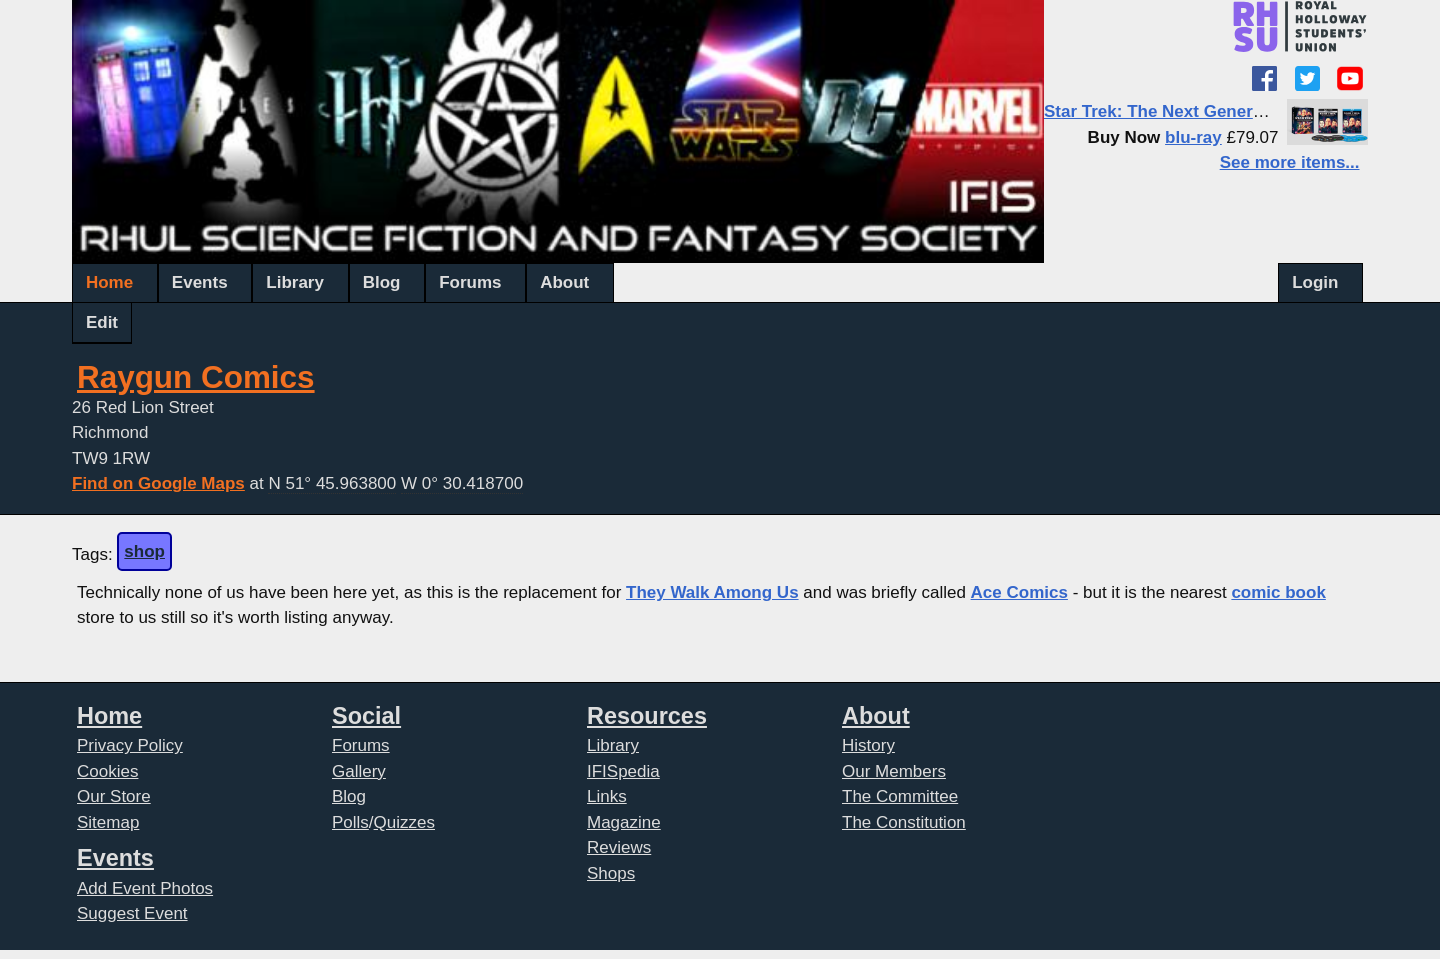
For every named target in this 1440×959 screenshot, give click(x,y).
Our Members (894, 771)
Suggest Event (132, 913)
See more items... (1290, 162)
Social (366, 716)
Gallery (359, 771)
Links (607, 796)
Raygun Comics (196, 377)
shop (144, 551)
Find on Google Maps (158, 483)
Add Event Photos (145, 888)
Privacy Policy (130, 745)
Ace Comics (1019, 592)
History (868, 745)
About (564, 282)
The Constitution (904, 822)
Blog (382, 282)
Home (109, 282)
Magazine (624, 822)
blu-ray (1193, 137)
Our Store (114, 796)
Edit (102, 322)
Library (295, 282)
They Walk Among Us (712, 592)
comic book (1278, 592)
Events (200, 282)
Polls (350, 822)
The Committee (900, 796)
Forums (470, 282)
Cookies (107, 771)
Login (1315, 282)
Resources (647, 716)
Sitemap (108, 822)
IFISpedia (623, 771)
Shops (611, 873)
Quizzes (404, 822)
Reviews (619, 847)
